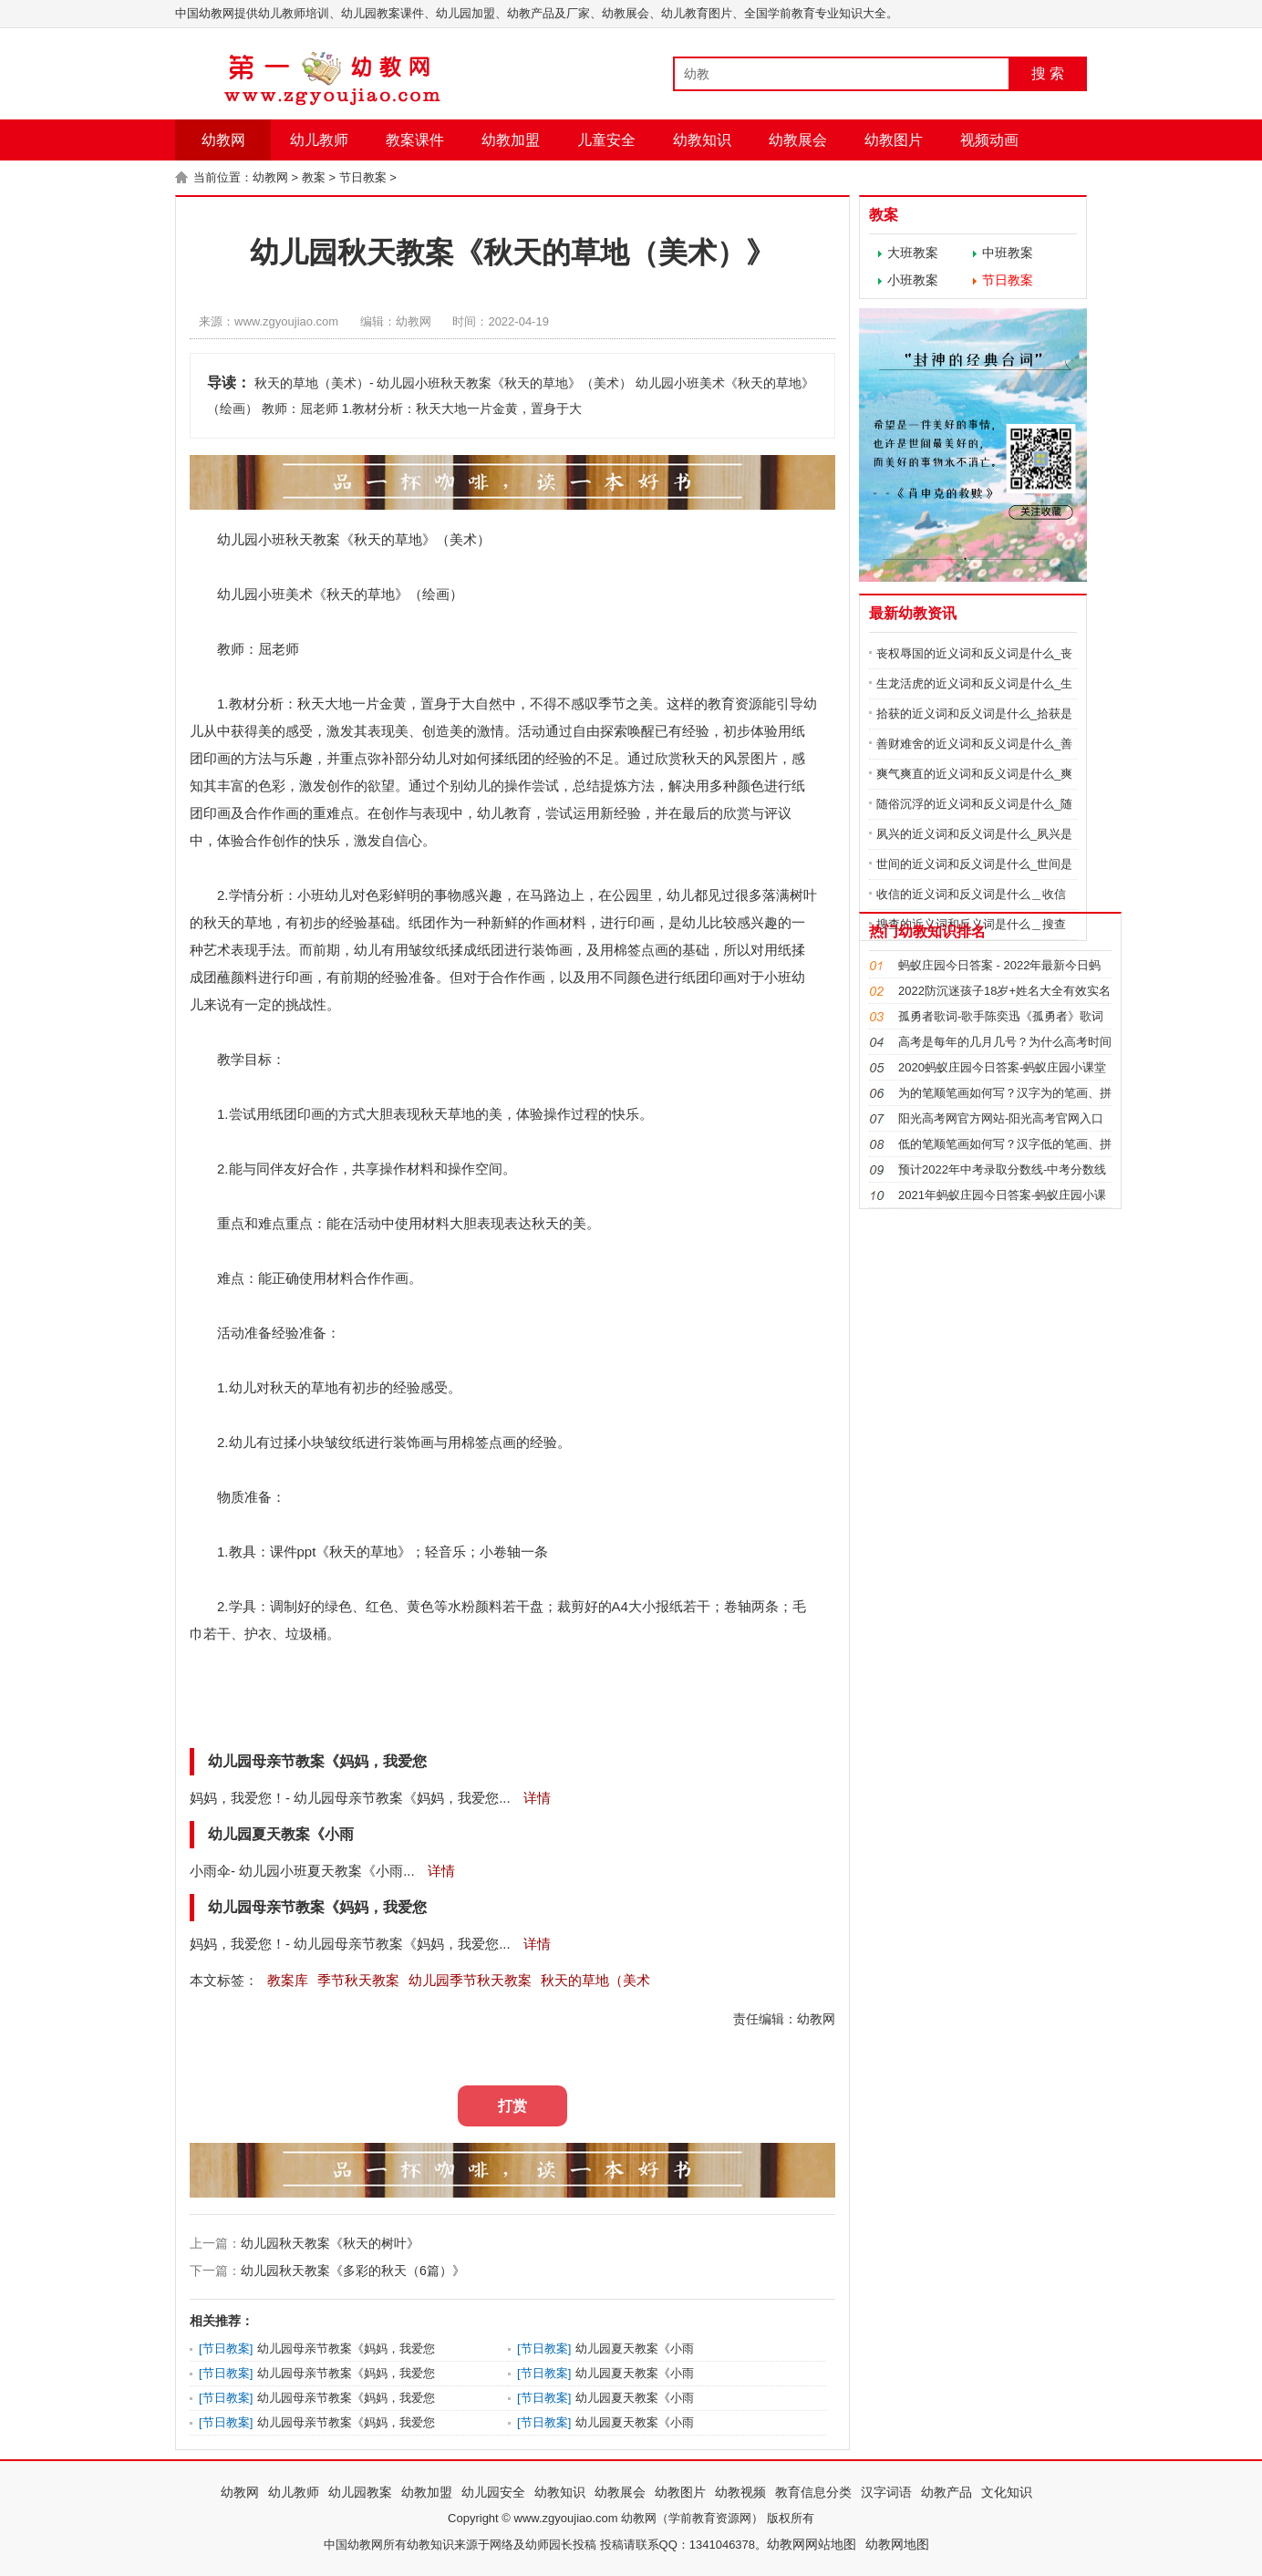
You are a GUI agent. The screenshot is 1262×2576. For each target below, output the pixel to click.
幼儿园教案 (360, 2492)
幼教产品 (946, 2492)
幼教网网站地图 (811, 2544)
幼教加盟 (510, 140)
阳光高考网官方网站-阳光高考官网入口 (1000, 1118)
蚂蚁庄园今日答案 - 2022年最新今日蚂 (999, 965)
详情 (535, 1797)
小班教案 (912, 280)
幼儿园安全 (493, 2492)
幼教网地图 (897, 2544)
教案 (314, 177)
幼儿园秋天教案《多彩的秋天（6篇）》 (353, 2270)
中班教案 (1007, 252)
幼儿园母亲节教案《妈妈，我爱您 (346, 2348)
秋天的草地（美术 (595, 1980)
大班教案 (912, 252)
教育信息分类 (813, 2492)
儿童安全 (606, 140)
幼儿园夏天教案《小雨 (634, 2348)
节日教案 (363, 177)
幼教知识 (702, 140)
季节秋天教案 (358, 1980)
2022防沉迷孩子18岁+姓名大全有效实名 (1004, 991)
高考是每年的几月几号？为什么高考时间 (1005, 1042)
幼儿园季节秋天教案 (470, 1980)
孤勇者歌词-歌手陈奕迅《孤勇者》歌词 (1000, 1016)
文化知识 (1006, 2492)
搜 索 (1047, 73)
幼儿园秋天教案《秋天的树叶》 (330, 2243)
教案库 (287, 1980)
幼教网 (223, 140)
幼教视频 (740, 2492)
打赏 (512, 2106)
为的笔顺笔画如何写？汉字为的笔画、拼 (1005, 1093)
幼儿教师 (319, 140)
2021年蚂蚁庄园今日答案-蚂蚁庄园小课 (1002, 1195)
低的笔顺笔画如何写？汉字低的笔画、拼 (1005, 1144)
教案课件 (415, 140)
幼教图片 (893, 140)
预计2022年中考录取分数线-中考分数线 (1002, 1169)
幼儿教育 (504, 813)
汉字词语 (886, 2492)
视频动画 (989, 140)
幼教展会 (798, 140)
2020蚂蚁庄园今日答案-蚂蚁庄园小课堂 (1002, 1067)
